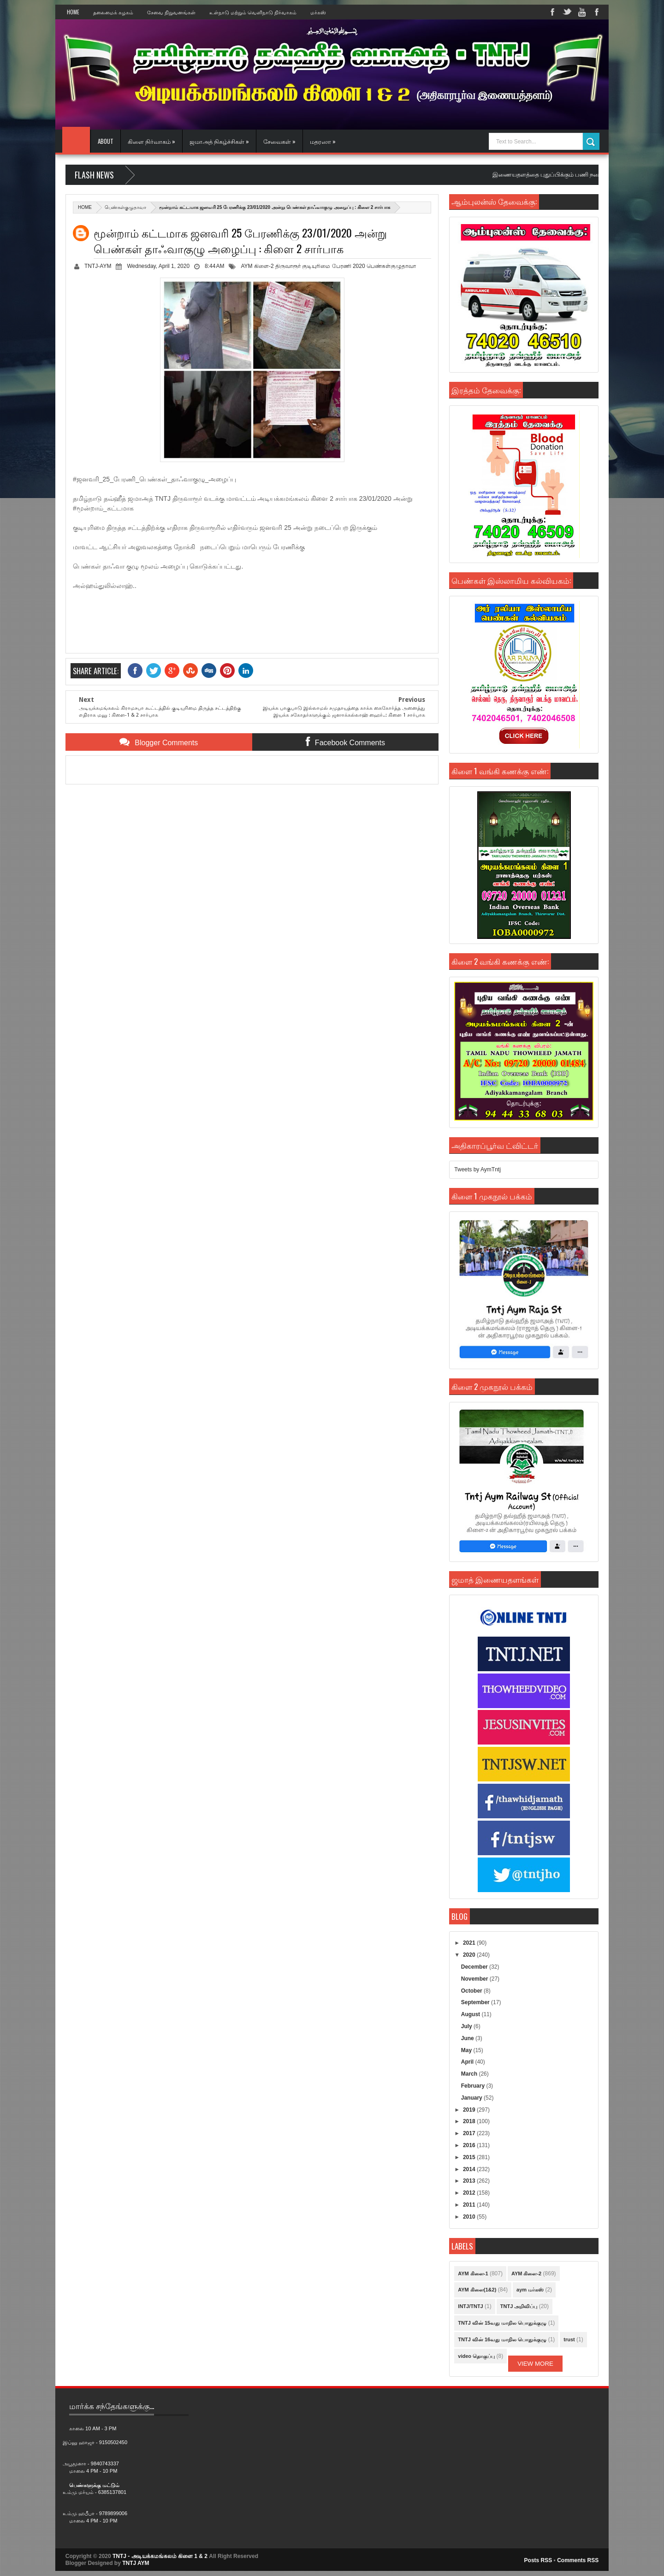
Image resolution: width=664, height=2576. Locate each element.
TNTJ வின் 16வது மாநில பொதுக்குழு (502, 2339)
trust (569, 2339)
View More (535, 2363)
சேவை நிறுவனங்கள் (171, 12)
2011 (470, 2205)
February (473, 2086)
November (475, 1979)
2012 (470, 2193)
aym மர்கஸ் (530, 2289)
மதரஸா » (323, 141)
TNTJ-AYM (97, 266)
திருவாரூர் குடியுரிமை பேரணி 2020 (320, 266)
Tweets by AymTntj (477, 1169)
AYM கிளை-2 (257, 266)
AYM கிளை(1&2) (477, 2289)
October (472, 1991)
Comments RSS (578, 2560)
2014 (470, 2169)
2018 (470, 2121)
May (467, 2050)
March (470, 2074)
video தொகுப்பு (476, 2356)
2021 (470, 1943)
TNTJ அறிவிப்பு (519, 2306)
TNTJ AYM (135, 2563)
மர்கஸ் (318, 12)
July (467, 2026)
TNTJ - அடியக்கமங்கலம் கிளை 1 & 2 (160, 2556)
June (468, 2038)
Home (73, 12)
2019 (470, 2110)
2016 (470, 2145)
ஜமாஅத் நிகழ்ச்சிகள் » (219, 141)
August (471, 2014)
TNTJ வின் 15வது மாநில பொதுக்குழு (502, 2323)
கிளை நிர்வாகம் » (151, 141)
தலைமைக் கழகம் (113, 12)
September (476, 2002)
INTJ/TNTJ (470, 2306)
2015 (470, 2157)
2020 (470, 1955)
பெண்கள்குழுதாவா (125, 207)
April (468, 2062)
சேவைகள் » (279, 141)
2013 (470, 2181)
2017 (470, 2133)
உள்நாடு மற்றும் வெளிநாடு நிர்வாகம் (252, 12)
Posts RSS (538, 2560)
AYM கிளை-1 (473, 2273)
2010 (470, 2217)
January (472, 2098)
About (105, 141)
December (475, 1967)
